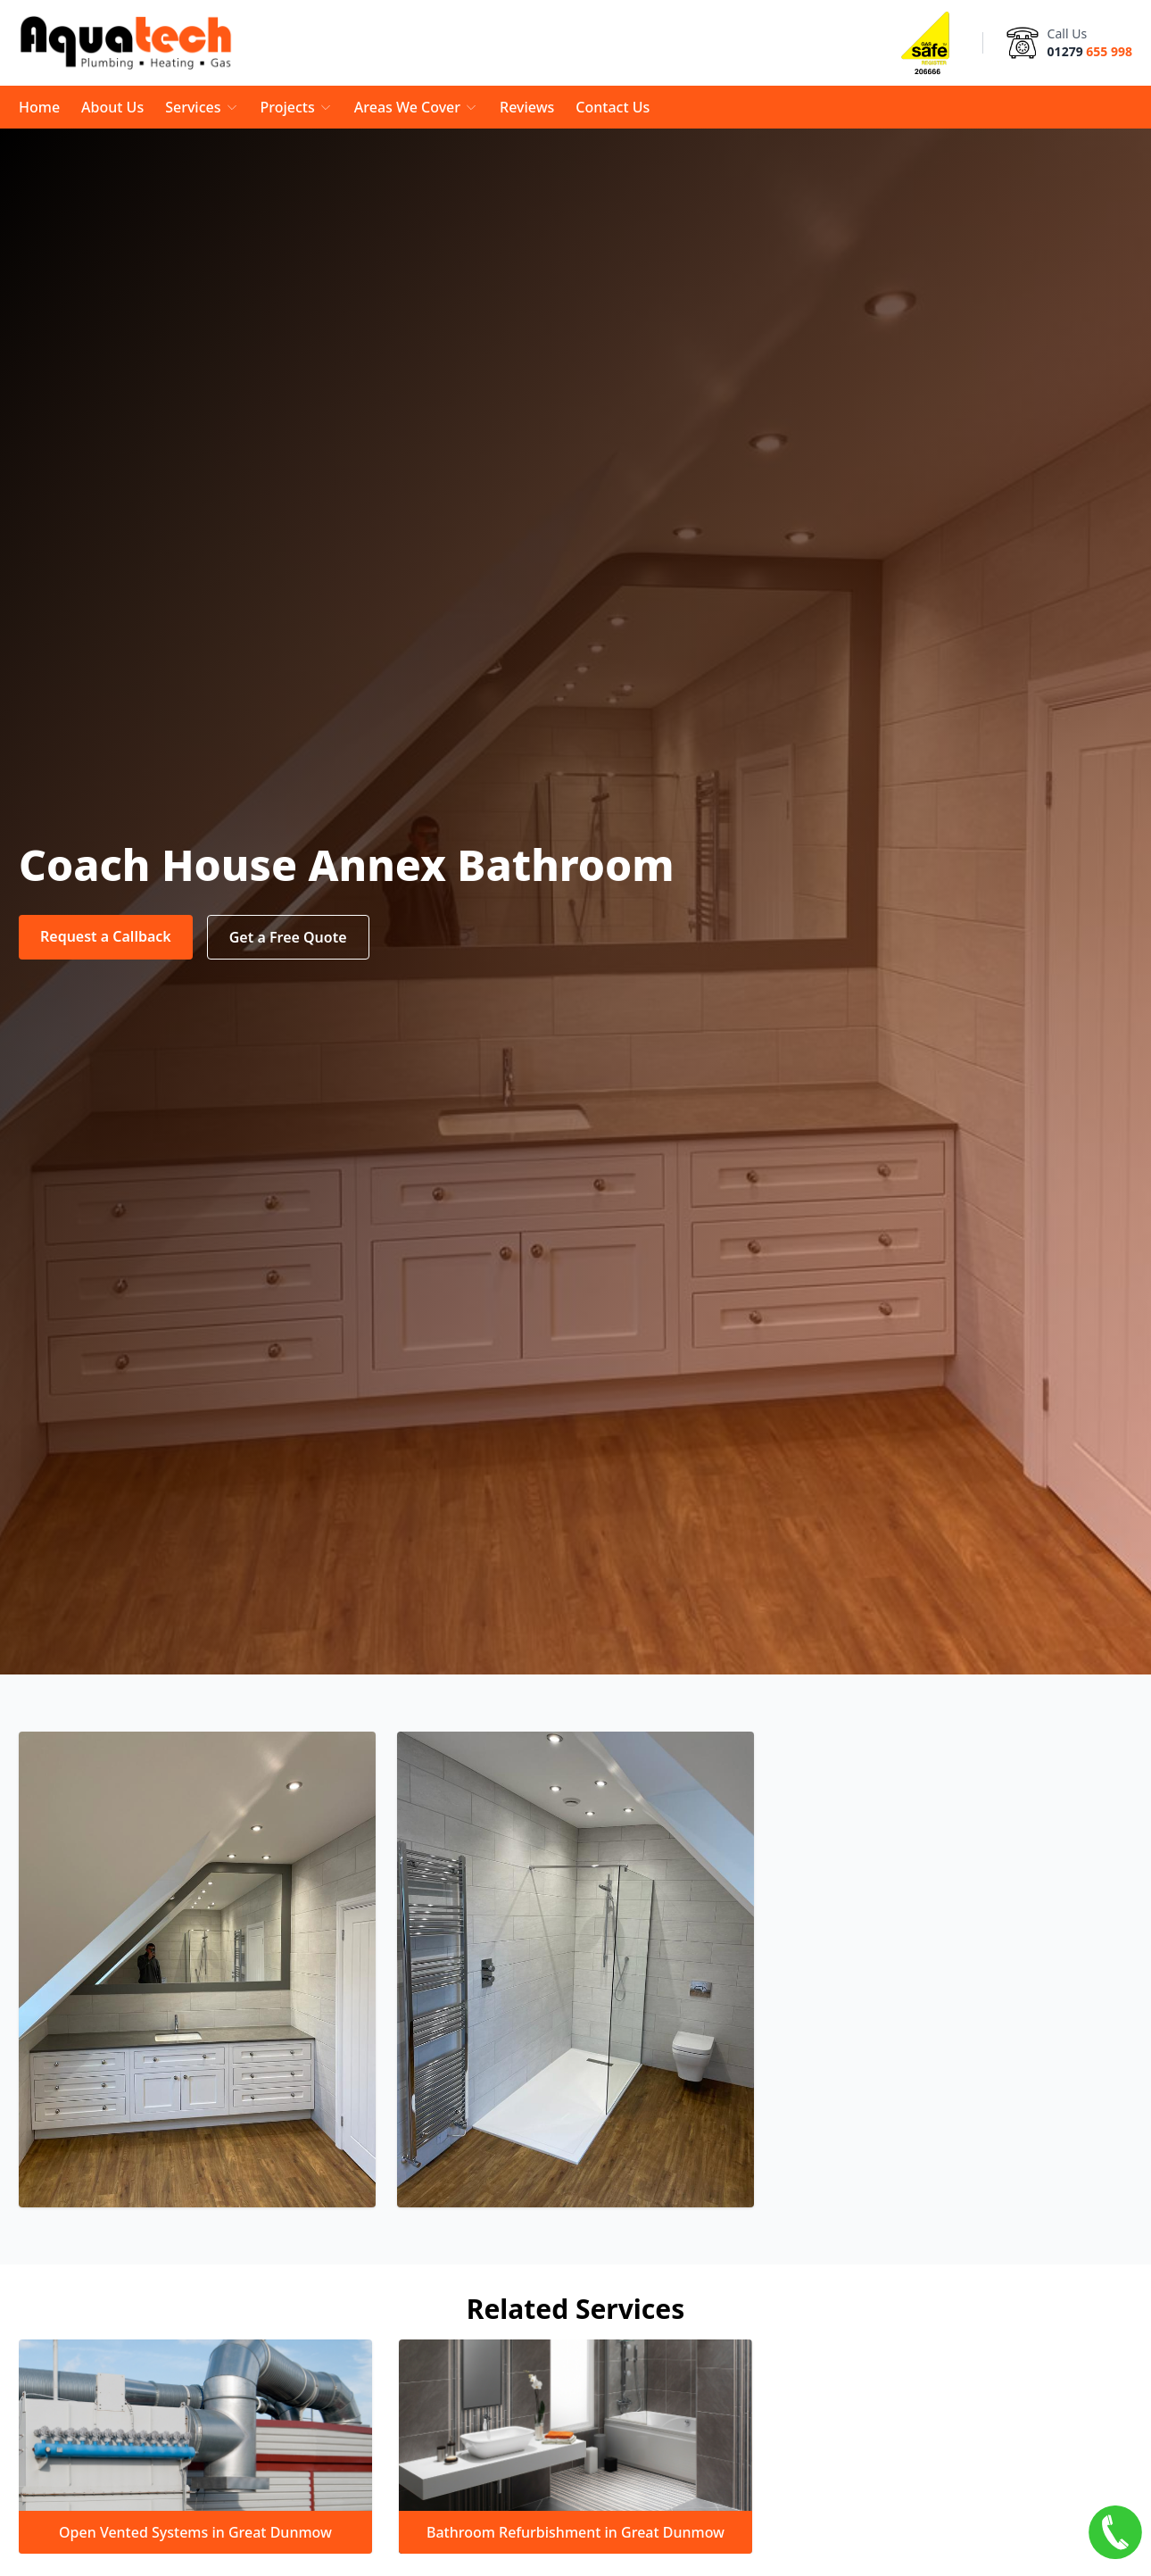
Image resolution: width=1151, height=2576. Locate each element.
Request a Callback (105, 936)
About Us (112, 107)
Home (39, 107)
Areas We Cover (416, 107)
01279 (1089, 51)
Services (201, 107)
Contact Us (613, 107)
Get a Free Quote (288, 937)
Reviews (527, 107)
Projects (297, 107)
